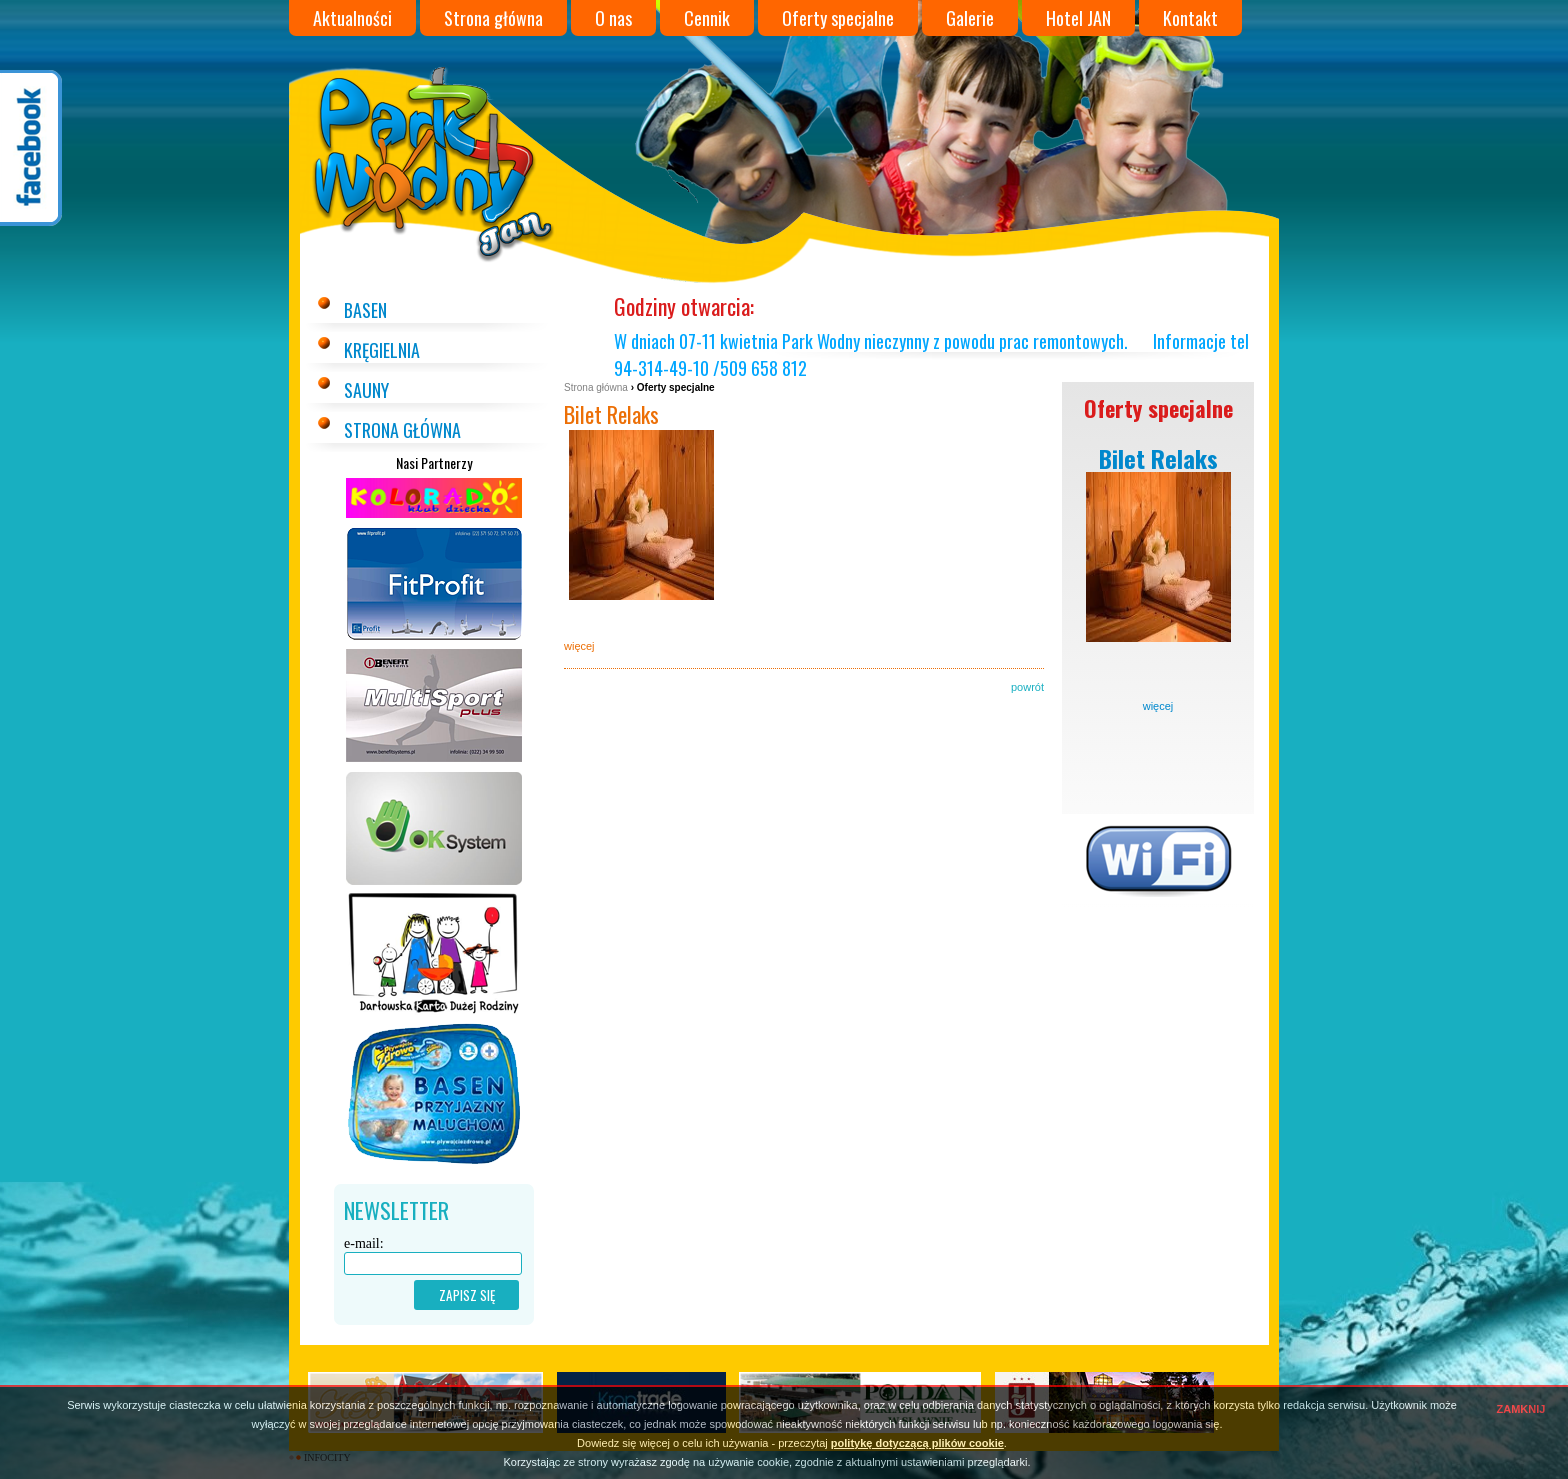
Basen (365, 310)
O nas (613, 18)
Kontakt (1190, 18)
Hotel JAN (1078, 18)
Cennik (707, 18)
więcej (1158, 706)
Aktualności (352, 18)
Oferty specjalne (838, 18)
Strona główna (493, 18)
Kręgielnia (382, 350)
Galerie (970, 18)
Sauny (366, 390)
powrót (1027, 687)
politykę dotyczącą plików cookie (917, 1443)
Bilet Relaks (611, 414)
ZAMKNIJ (1521, 1409)
